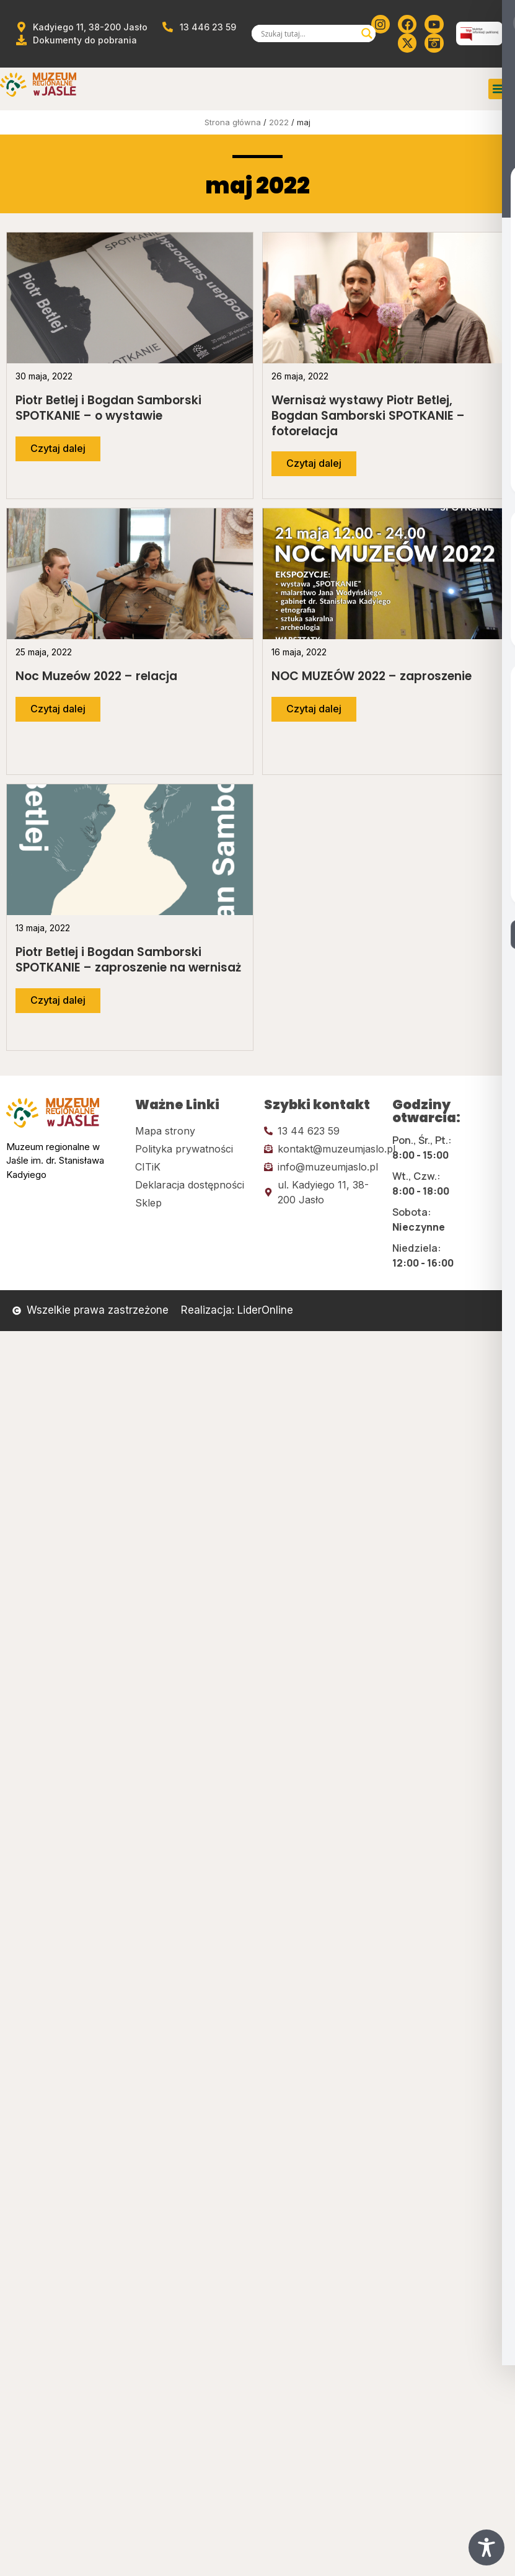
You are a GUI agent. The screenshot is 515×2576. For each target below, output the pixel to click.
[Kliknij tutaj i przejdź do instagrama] (380, 24)
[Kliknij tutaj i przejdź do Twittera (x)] (407, 42)
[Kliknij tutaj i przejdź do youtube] (434, 24)
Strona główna (233, 122)
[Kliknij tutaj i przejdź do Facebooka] (407, 24)
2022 (279, 122)
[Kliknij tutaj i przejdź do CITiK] (193, 1166)
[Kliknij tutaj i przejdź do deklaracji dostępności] (193, 1184)
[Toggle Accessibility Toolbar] (486, 2547)
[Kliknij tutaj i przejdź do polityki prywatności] (193, 1148)
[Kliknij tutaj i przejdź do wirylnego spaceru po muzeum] (434, 42)
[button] (498, 89)
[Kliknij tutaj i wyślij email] (322, 1148)
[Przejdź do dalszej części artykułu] (57, 448)
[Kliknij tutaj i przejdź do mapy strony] (193, 1130)
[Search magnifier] (367, 33)
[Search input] (308, 33)
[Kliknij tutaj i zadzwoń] (322, 1130)
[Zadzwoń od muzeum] (198, 26)
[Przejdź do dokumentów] (76, 39)
